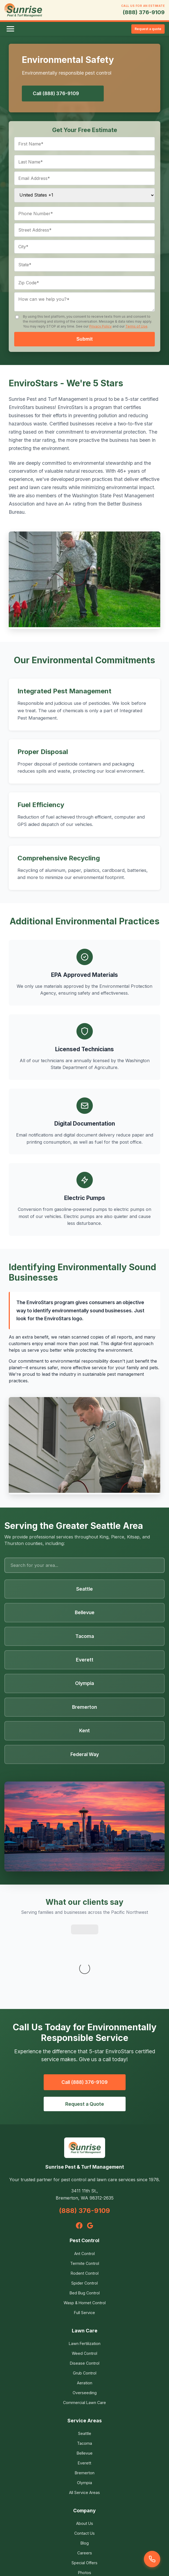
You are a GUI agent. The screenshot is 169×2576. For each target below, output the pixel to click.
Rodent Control (85, 2201)
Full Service (84, 2241)
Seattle (84, 2361)
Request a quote (148, 29)
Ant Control (84, 2182)
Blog (85, 2471)
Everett (84, 2391)
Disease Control (84, 2291)
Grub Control (84, 2301)
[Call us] (152, 2559)
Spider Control (84, 2211)
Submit (84, 339)
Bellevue (85, 2381)
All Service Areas (84, 2421)
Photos (84, 2501)
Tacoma (84, 2371)
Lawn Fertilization (84, 2272)
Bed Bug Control (85, 2221)
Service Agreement (84, 2546)
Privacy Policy (100, 326)
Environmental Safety (84, 2510)
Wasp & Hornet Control (85, 2231)
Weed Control (84, 2281)
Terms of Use (136, 326)
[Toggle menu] (10, 29)
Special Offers (84, 2491)
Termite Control (84, 2191)
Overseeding (85, 2321)
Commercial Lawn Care (84, 2331)
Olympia (84, 2411)
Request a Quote (84, 2032)
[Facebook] (79, 2154)
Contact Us (84, 2461)
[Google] (90, 2154)
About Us (84, 2451)
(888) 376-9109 (144, 12)
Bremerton (84, 2401)
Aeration (84, 2311)
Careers (84, 2481)
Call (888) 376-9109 (56, 93)
